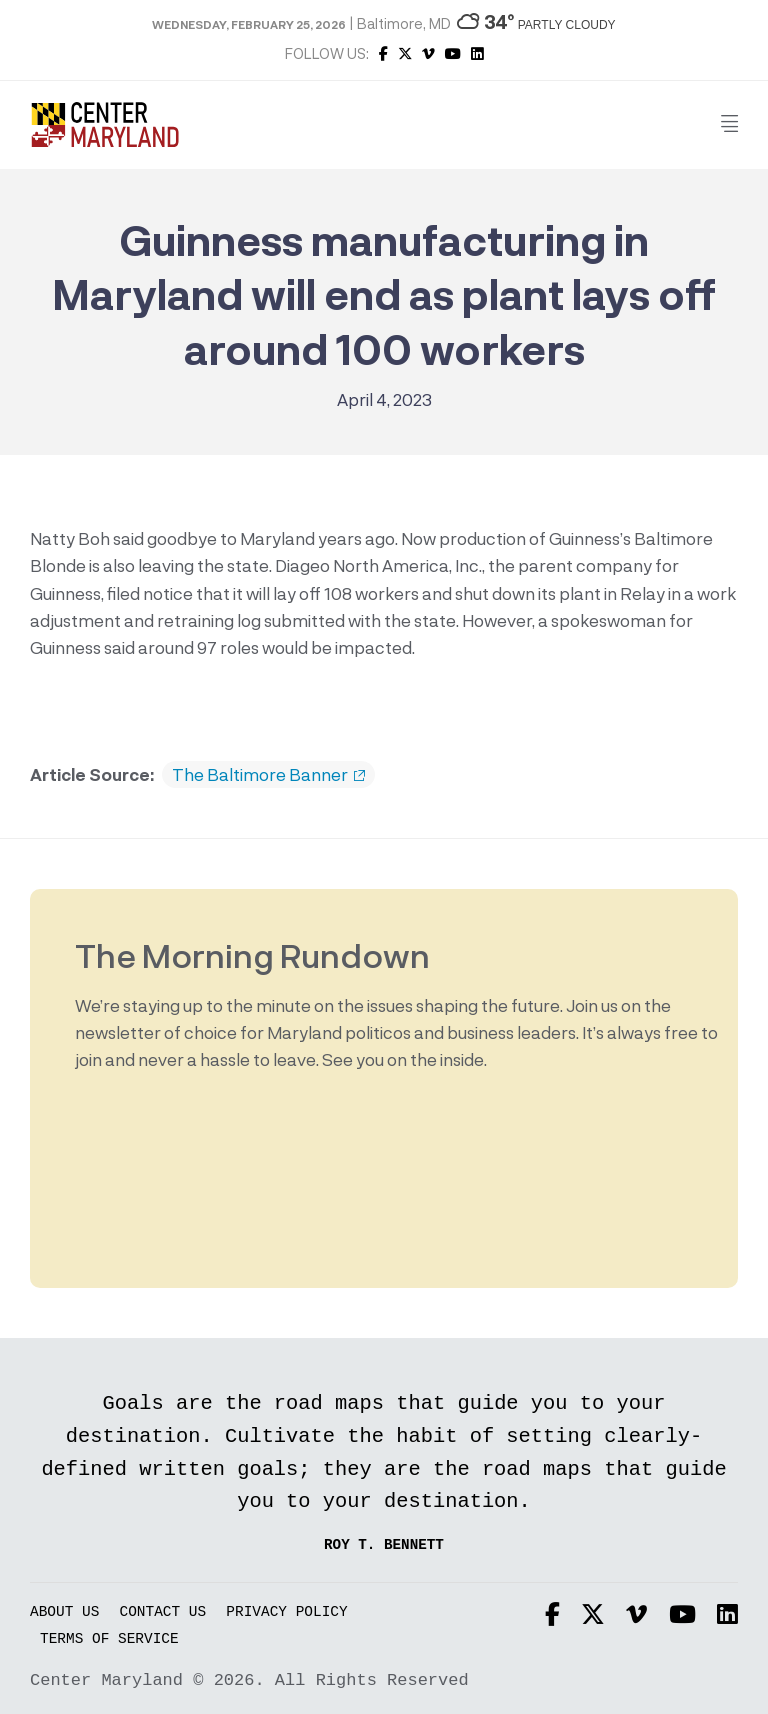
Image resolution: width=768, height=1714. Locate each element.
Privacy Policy (286, 1612)
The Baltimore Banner (268, 775)
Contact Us (163, 1612)
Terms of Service (109, 1639)
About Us (64, 1612)
